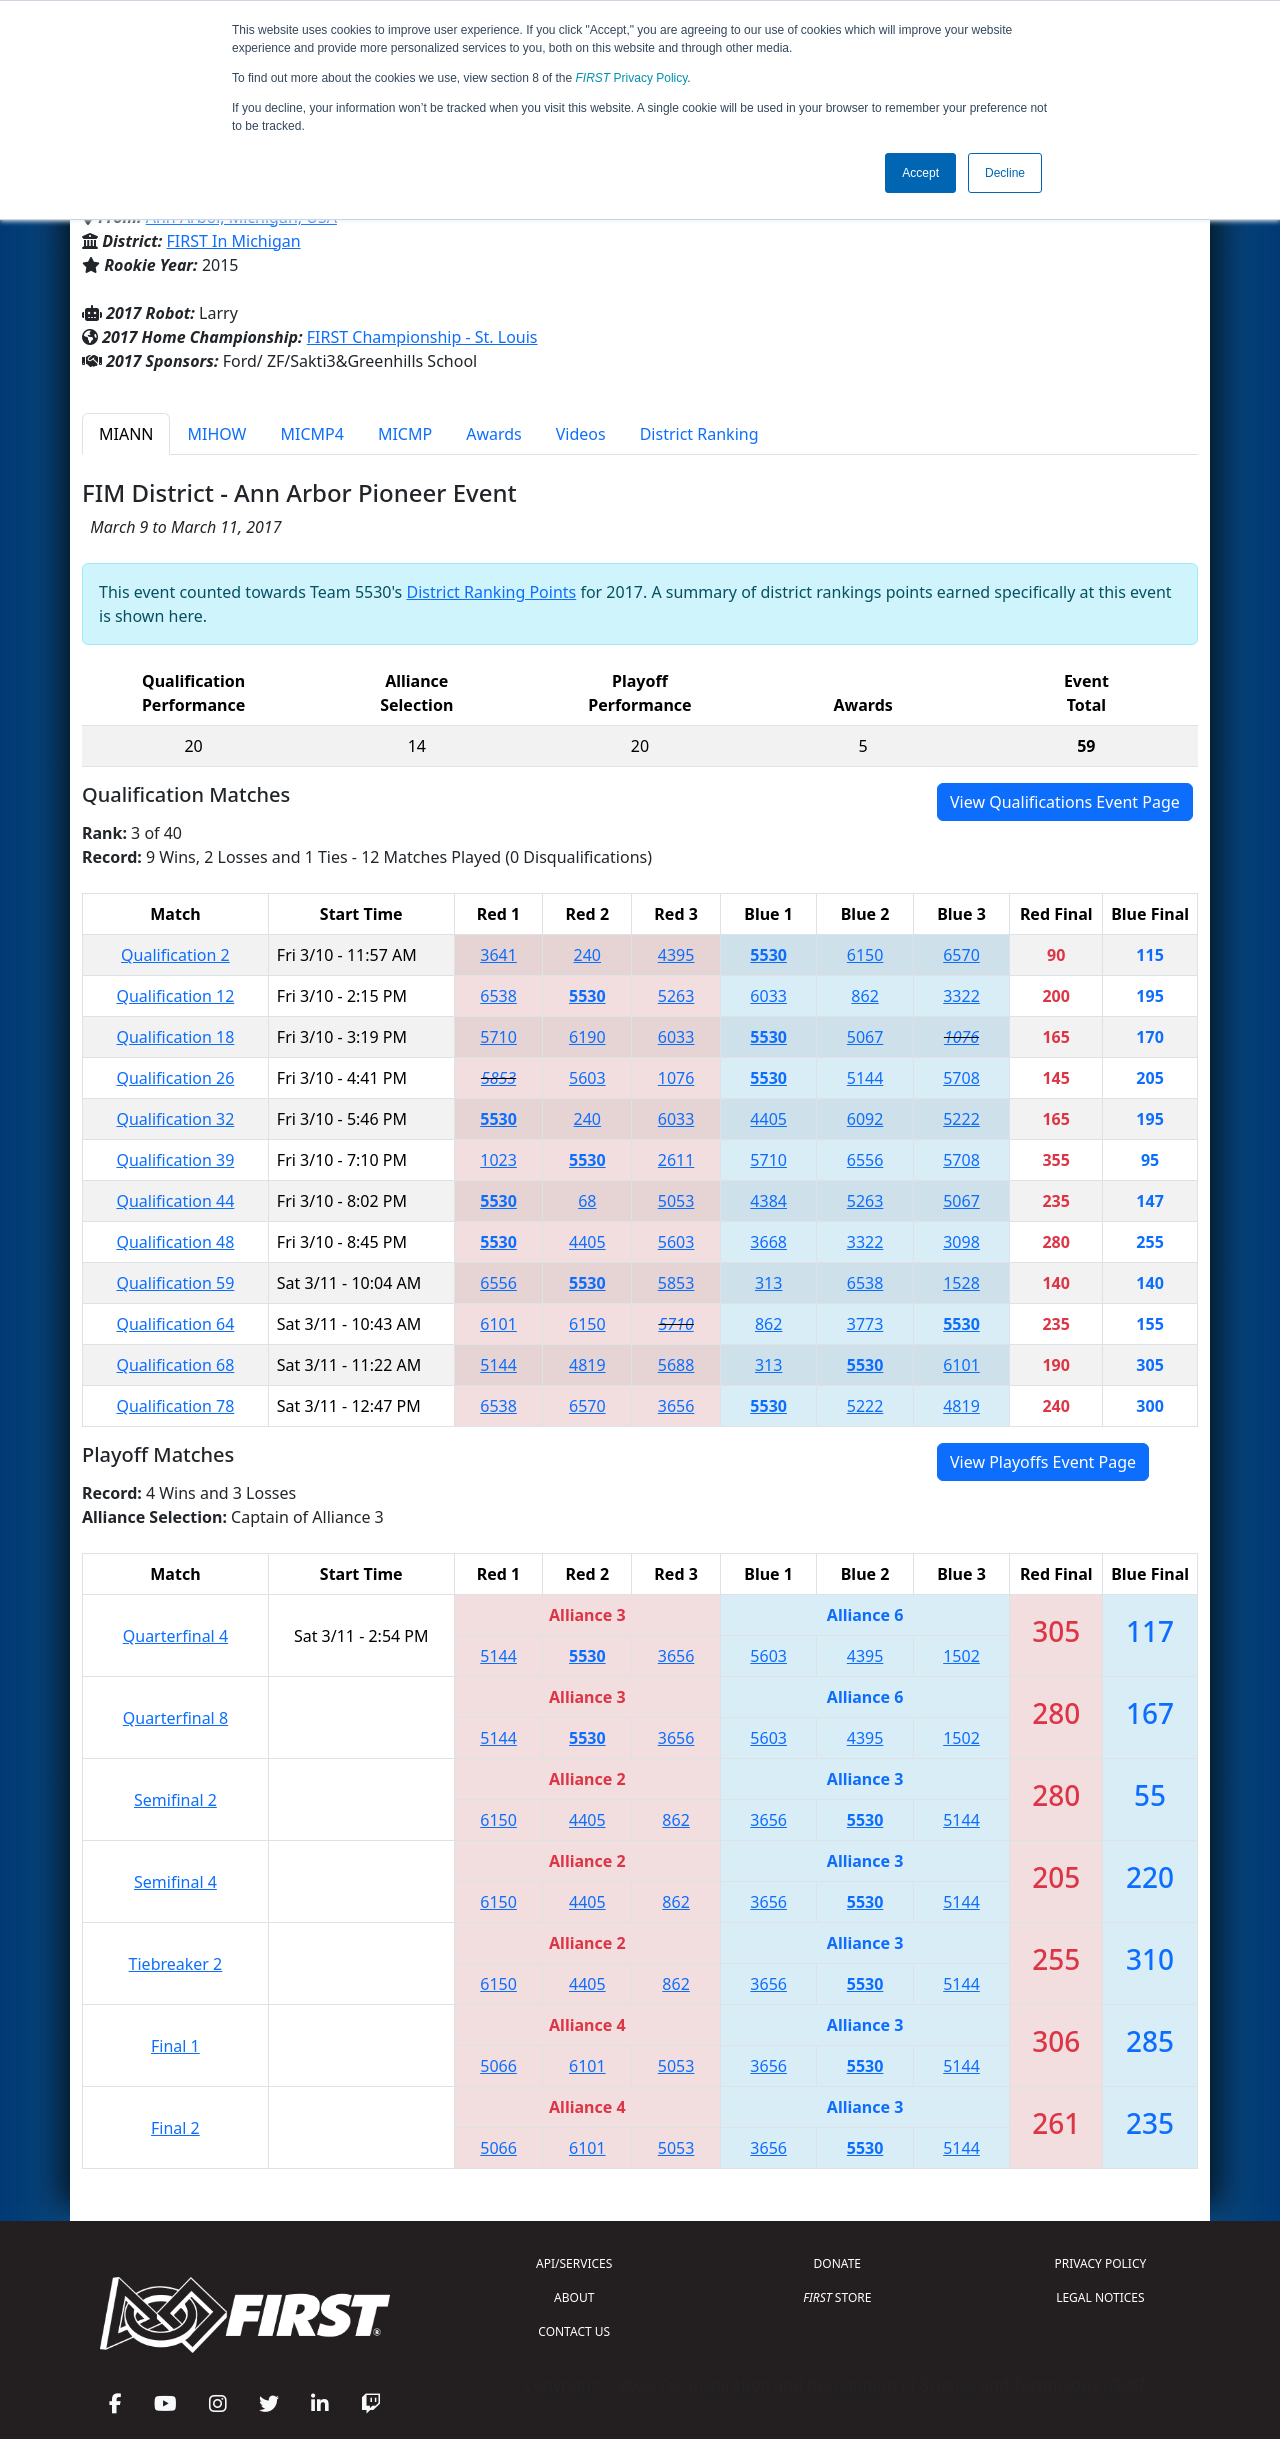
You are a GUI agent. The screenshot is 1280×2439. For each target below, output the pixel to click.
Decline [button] (1005, 173)
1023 (498, 1160)
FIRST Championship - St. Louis (422, 337)
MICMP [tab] (405, 434)
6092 (865, 1119)
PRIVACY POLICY (1100, 2263)
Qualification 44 (175, 1201)
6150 (865, 955)
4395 (676, 955)
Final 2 (175, 2128)
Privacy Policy (632, 78)
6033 (768, 996)
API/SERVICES (574, 2263)
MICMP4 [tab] (312, 434)
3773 (865, 1324)
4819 (587, 1365)
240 (587, 955)
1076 (961, 1037)
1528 (961, 1283)
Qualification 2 (175, 955)
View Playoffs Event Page (1043, 1462)
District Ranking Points (491, 592)
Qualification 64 (175, 1324)
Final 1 (175, 2046)
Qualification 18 (175, 1037)
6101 (498, 1324)
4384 (768, 1201)
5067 (865, 1037)
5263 (676, 996)
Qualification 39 (175, 1160)
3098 (961, 1242)
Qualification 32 (175, 1119)
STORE (837, 2297)
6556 (865, 1160)
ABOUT (574, 2297)
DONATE (837, 2263)
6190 (587, 1037)
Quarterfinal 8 (175, 1718)
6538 (498, 996)
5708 (961, 1078)
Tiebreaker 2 (176, 1964)
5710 (498, 1037)
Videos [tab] (581, 434)
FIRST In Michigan (234, 241)
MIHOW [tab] (216, 434)
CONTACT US (574, 2331)
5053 (676, 1201)
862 (864, 996)
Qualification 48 (175, 1242)
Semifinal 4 (175, 1882)
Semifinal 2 (175, 1800)
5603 (587, 1078)
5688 (676, 1365)
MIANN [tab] (126, 434)
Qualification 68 (175, 1365)
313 (768, 1283)
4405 (768, 1119)
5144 (865, 1078)
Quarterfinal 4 (175, 1636)
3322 (961, 996)
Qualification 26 (175, 1078)
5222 (961, 1119)
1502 (961, 1656)
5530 (768, 955)
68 (587, 1201)
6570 (961, 955)
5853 (498, 1078)
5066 (498, 2066)
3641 (498, 955)
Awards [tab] (494, 434)
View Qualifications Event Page (1065, 802)
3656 (676, 1406)
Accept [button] (920, 173)
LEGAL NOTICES (1100, 2297)
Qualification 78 (175, 1406)
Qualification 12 (175, 996)
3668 (768, 1242)
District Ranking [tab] (699, 434)
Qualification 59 (175, 1283)
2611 (676, 1160)
